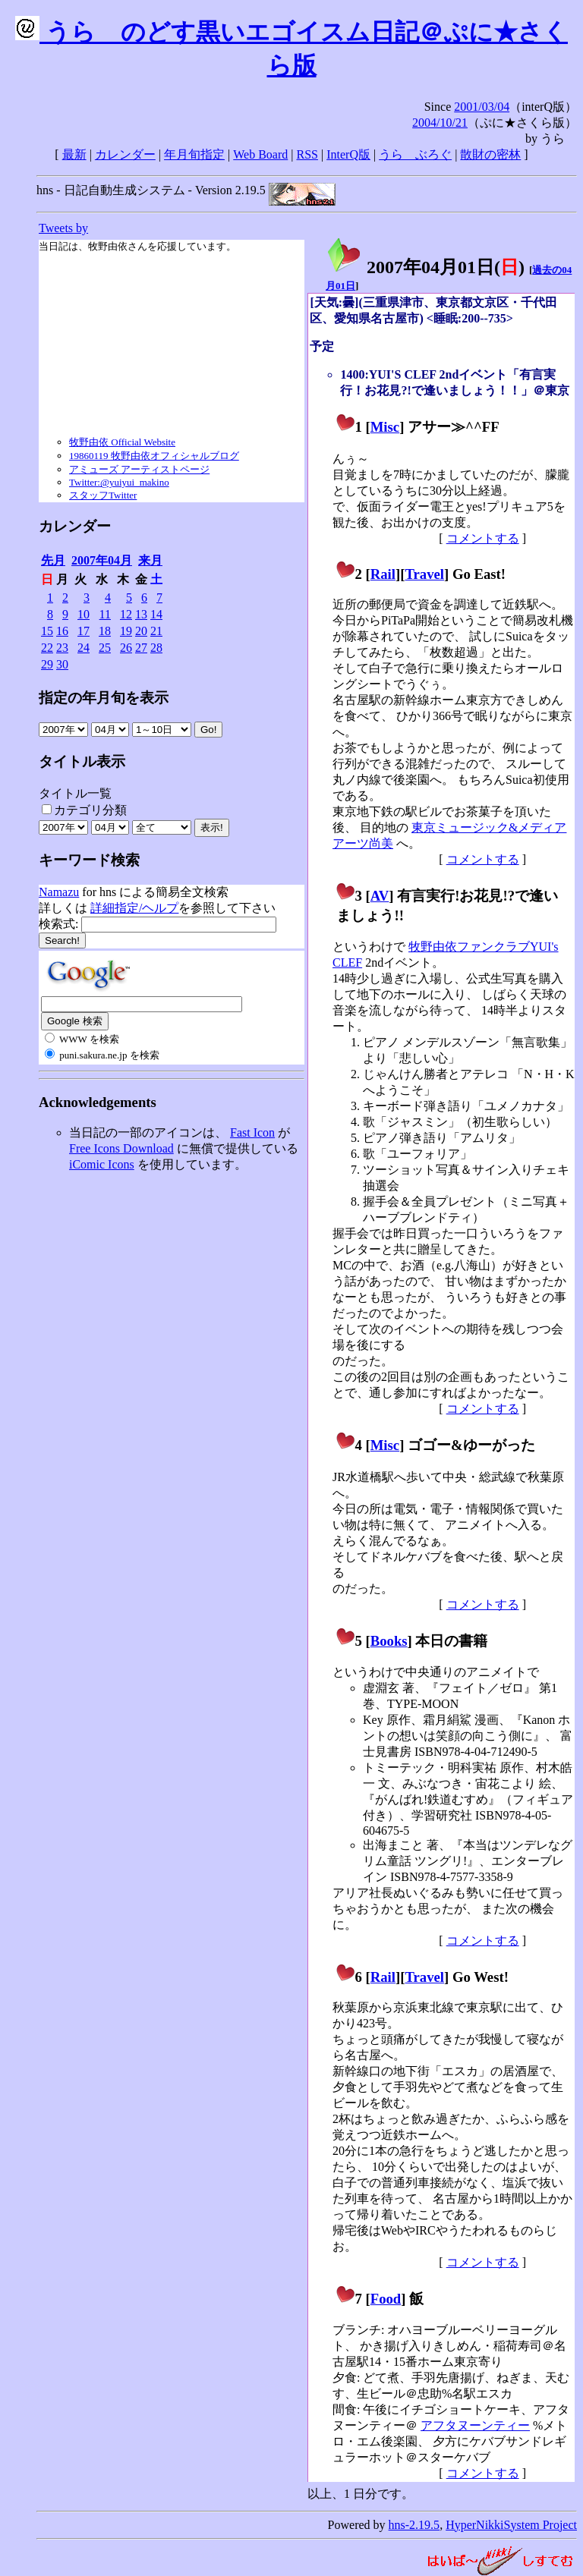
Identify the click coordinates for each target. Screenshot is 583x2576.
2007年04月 (101, 560)
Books (389, 1641)
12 (126, 614)
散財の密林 (490, 154)
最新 (74, 154)
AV (379, 896)
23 (62, 647)
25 (105, 647)
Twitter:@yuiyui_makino (119, 482)
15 (47, 630)
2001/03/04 (481, 106)
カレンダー (125, 154)
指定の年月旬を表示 (104, 698)
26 (126, 647)
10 (83, 614)
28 (156, 647)
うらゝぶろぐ (415, 154)
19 (126, 630)
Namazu (59, 891)
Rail (382, 574)
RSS (307, 154)
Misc (384, 427)
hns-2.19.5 (414, 2524)
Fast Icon (252, 1132)
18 (105, 630)
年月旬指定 (194, 154)
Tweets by (63, 228)
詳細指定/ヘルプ (134, 907)
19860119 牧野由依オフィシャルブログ (154, 455)
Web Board (260, 154)
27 (141, 647)
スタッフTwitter (103, 495)
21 (156, 630)
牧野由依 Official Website (122, 442)
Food (386, 2299)
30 (62, 664)
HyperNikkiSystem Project (511, 2524)
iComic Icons (101, 1164)
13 (141, 614)
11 (105, 614)
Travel (424, 574)
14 (156, 614)
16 (62, 630)
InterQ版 (348, 154)
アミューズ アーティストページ (139, 469)
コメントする (482, 538)
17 (83, 630)
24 (83, 647)
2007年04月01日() (425, 267)
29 (47, 664)
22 (47, 647)
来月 (150, 560)
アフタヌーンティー (475, 2425)
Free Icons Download (121, 1148)
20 (141, 630)
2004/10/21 (440, 122)
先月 (53, 560)
